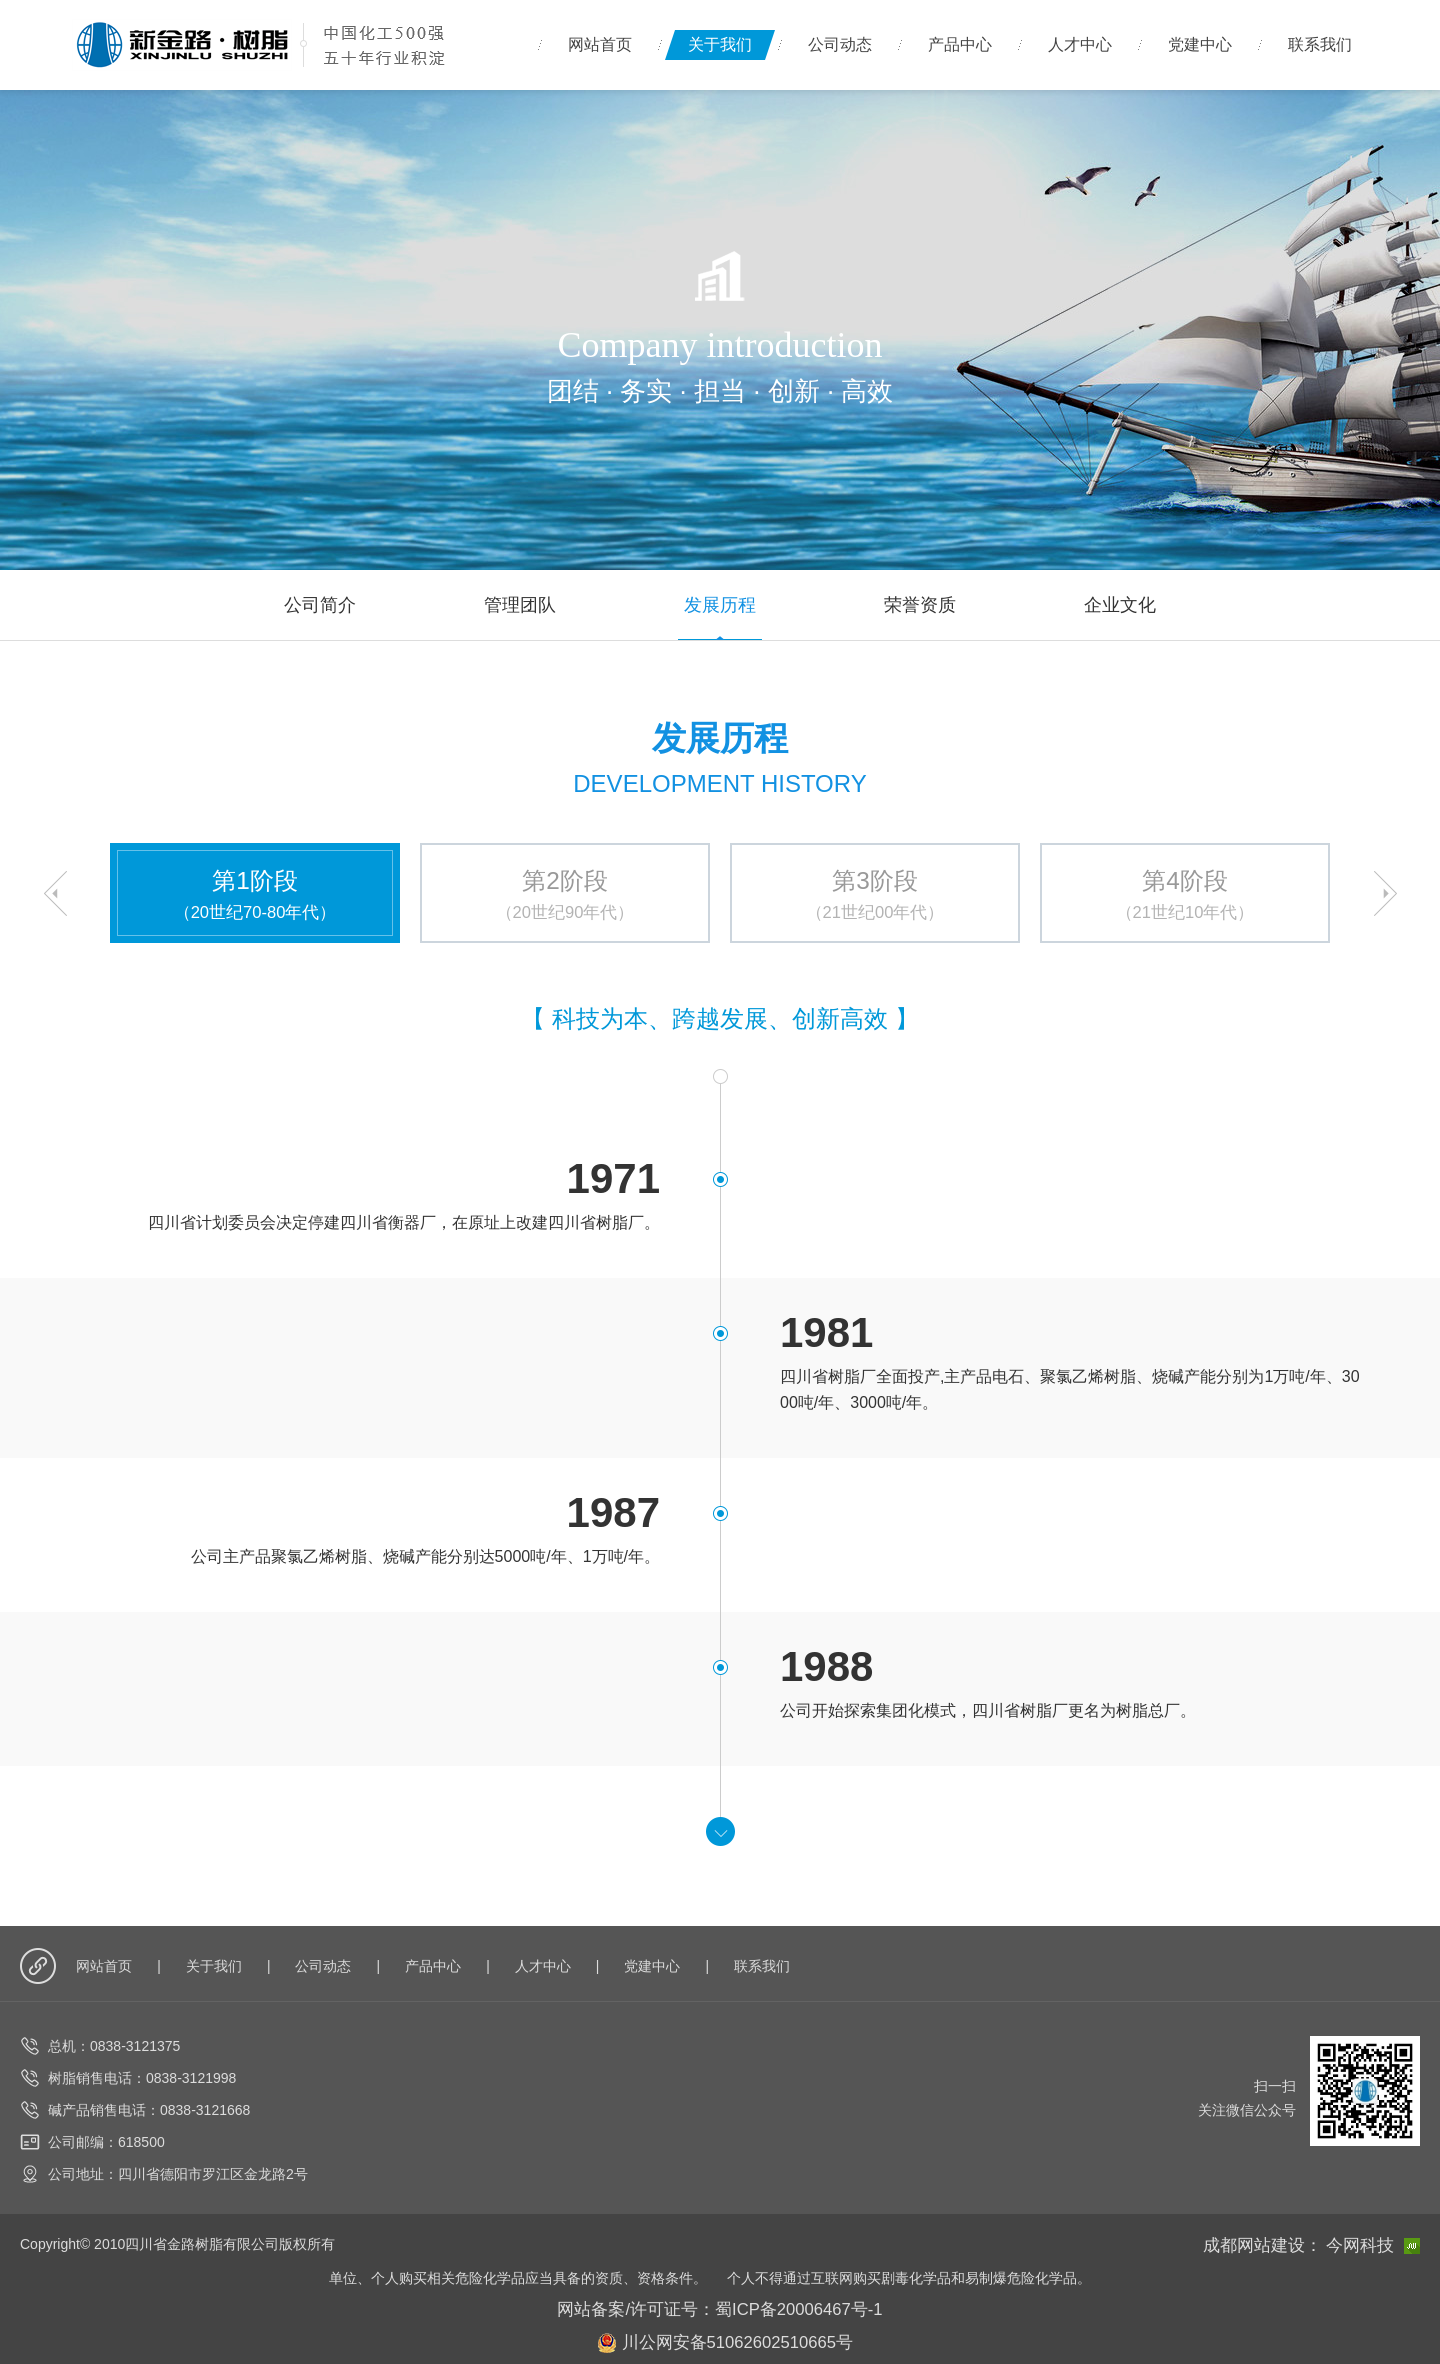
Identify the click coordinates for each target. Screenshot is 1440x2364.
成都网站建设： (1285, 2244)
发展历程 (720, 604)
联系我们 (1320, 44)
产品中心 (960, 44)
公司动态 (840, 44)
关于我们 (720, 44)
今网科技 (1379, 2244)
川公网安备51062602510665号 (725, 2334)
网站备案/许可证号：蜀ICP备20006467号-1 (720, 2304)
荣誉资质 (920, 604)
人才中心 (1080, 44)
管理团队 (520, 604)
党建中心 (1200, 44)
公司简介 (320, 604)
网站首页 (600, 44)
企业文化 (1120, 604)
